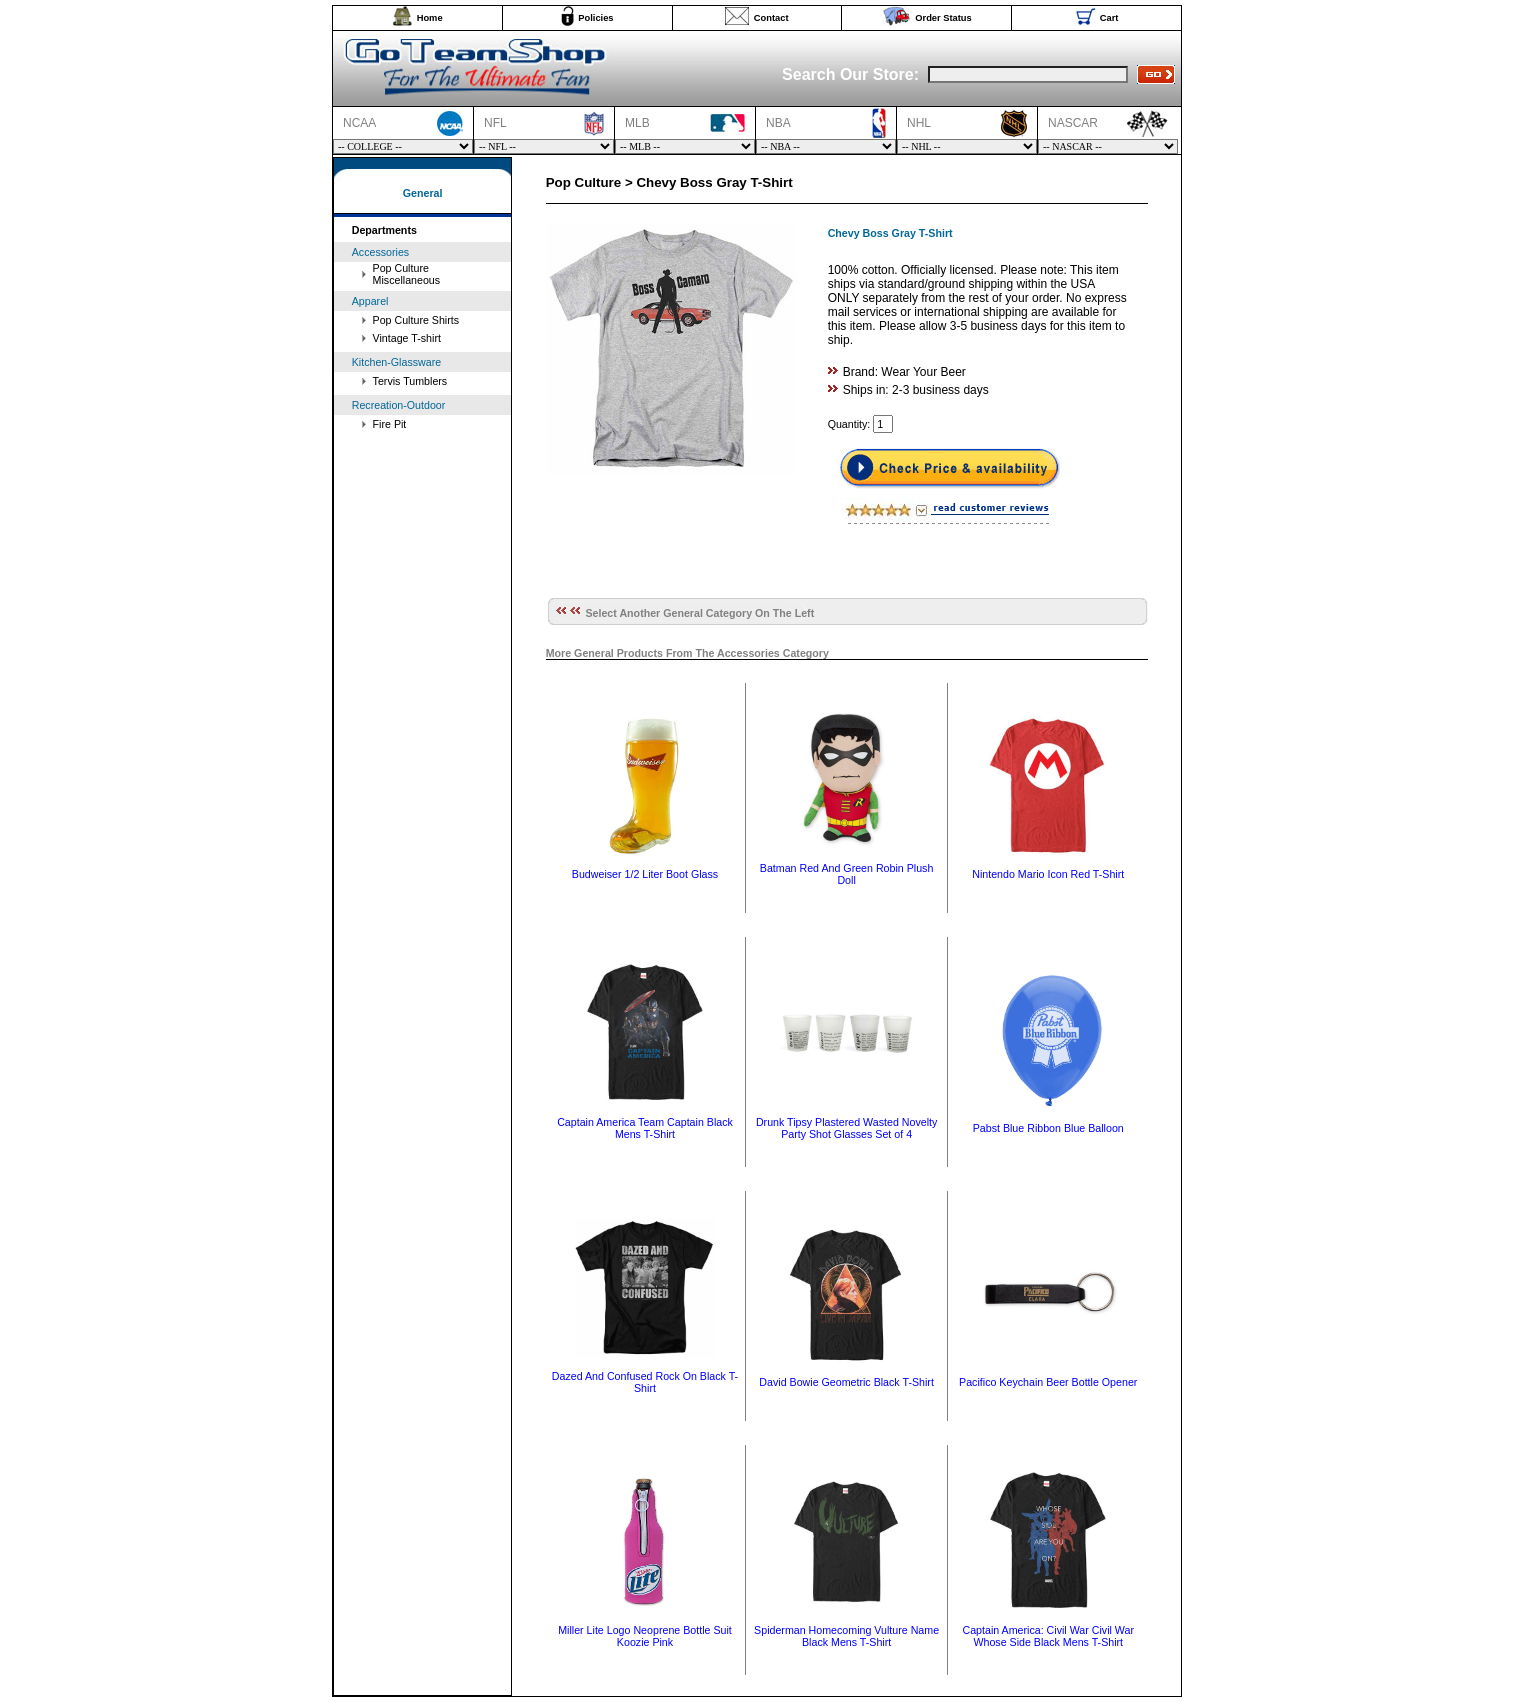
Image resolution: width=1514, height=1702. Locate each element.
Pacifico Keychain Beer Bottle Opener (1048, 1382)
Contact (771, 18)
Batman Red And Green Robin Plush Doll (847, 874)
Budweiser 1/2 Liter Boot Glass (645, 874)
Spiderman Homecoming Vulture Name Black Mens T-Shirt (846, 1636)
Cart (1109, 18)
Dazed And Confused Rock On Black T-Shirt (645, 1382)
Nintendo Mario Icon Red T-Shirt (1048, 874)
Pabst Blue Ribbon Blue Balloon (1048, 1128)
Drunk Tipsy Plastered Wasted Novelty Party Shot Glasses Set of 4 (846, 1128)
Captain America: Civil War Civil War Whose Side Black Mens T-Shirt (1048, 1636)
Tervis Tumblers (410, 381)
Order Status (943, 18)
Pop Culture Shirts (416, 320)
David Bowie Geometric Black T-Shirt (846, 1382)
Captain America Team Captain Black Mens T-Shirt (645, 1128)
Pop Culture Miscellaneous (407, 274)
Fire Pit (390, 424)
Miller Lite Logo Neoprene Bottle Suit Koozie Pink (645, 1636)
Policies (595, 18)
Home (430, 18)
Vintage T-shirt (407, 338)
